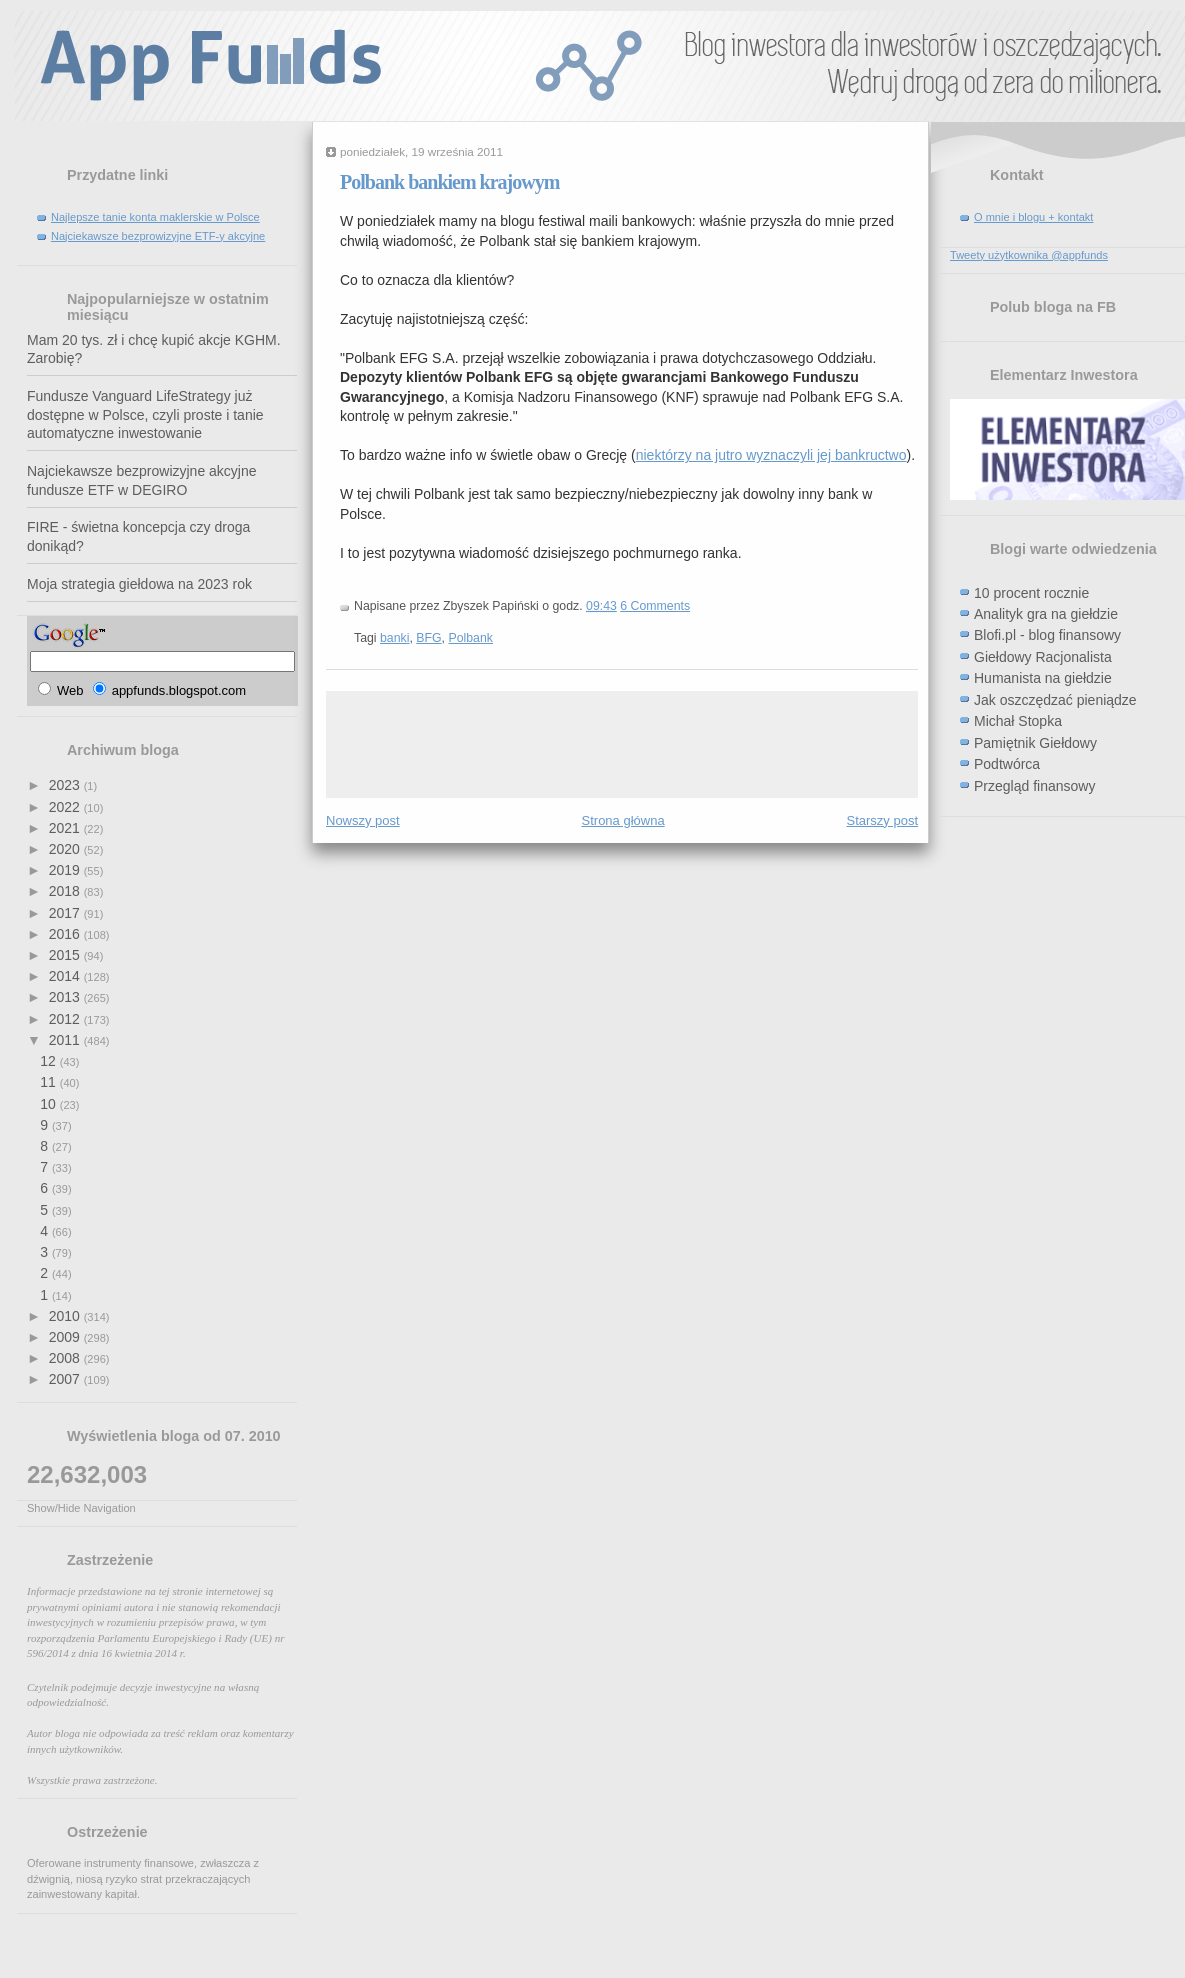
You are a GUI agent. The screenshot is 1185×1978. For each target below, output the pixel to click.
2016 (66, 934)
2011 (66, 1040)
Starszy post (882, 820)
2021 (66, 828)
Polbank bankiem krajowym (449, 182)
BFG (428, 638)
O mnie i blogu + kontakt (1033, 217)
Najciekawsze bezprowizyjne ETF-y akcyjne (158, 236)
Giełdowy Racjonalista (1043, 657)
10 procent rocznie (1031, 593)
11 (49, 1082)
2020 (66, 849)
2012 (66, 1019)
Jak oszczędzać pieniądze (1055, 700)
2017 (66, 913)
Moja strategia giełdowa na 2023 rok (139, 584)
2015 (66, 955)
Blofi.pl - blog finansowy (1047, 635)
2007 (66, 1379)
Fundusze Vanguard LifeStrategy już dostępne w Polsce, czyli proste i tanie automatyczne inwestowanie (145, 414)
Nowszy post (363, 820)
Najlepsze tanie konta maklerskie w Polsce (155, 217)
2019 (66, 870)
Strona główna (623, 820)
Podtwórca (1007, 764)
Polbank (470, 638)
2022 (66, 807)
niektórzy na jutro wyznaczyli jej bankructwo (771, 455)
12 (49, 1061)
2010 (66, 1316)
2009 (66, 1337)
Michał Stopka (1018, 721)
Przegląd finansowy (1034, 786)
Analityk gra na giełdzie (1046, 614)
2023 (66, 785)
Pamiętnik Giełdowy (1035, 743)
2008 (66, 1358)
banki (394, 638)
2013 (66, 997)
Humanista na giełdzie (1043, 678)
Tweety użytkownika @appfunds (1029, 255)
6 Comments (655, 606)
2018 (66, 891)
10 (49, 1104)
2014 (66, 976)
